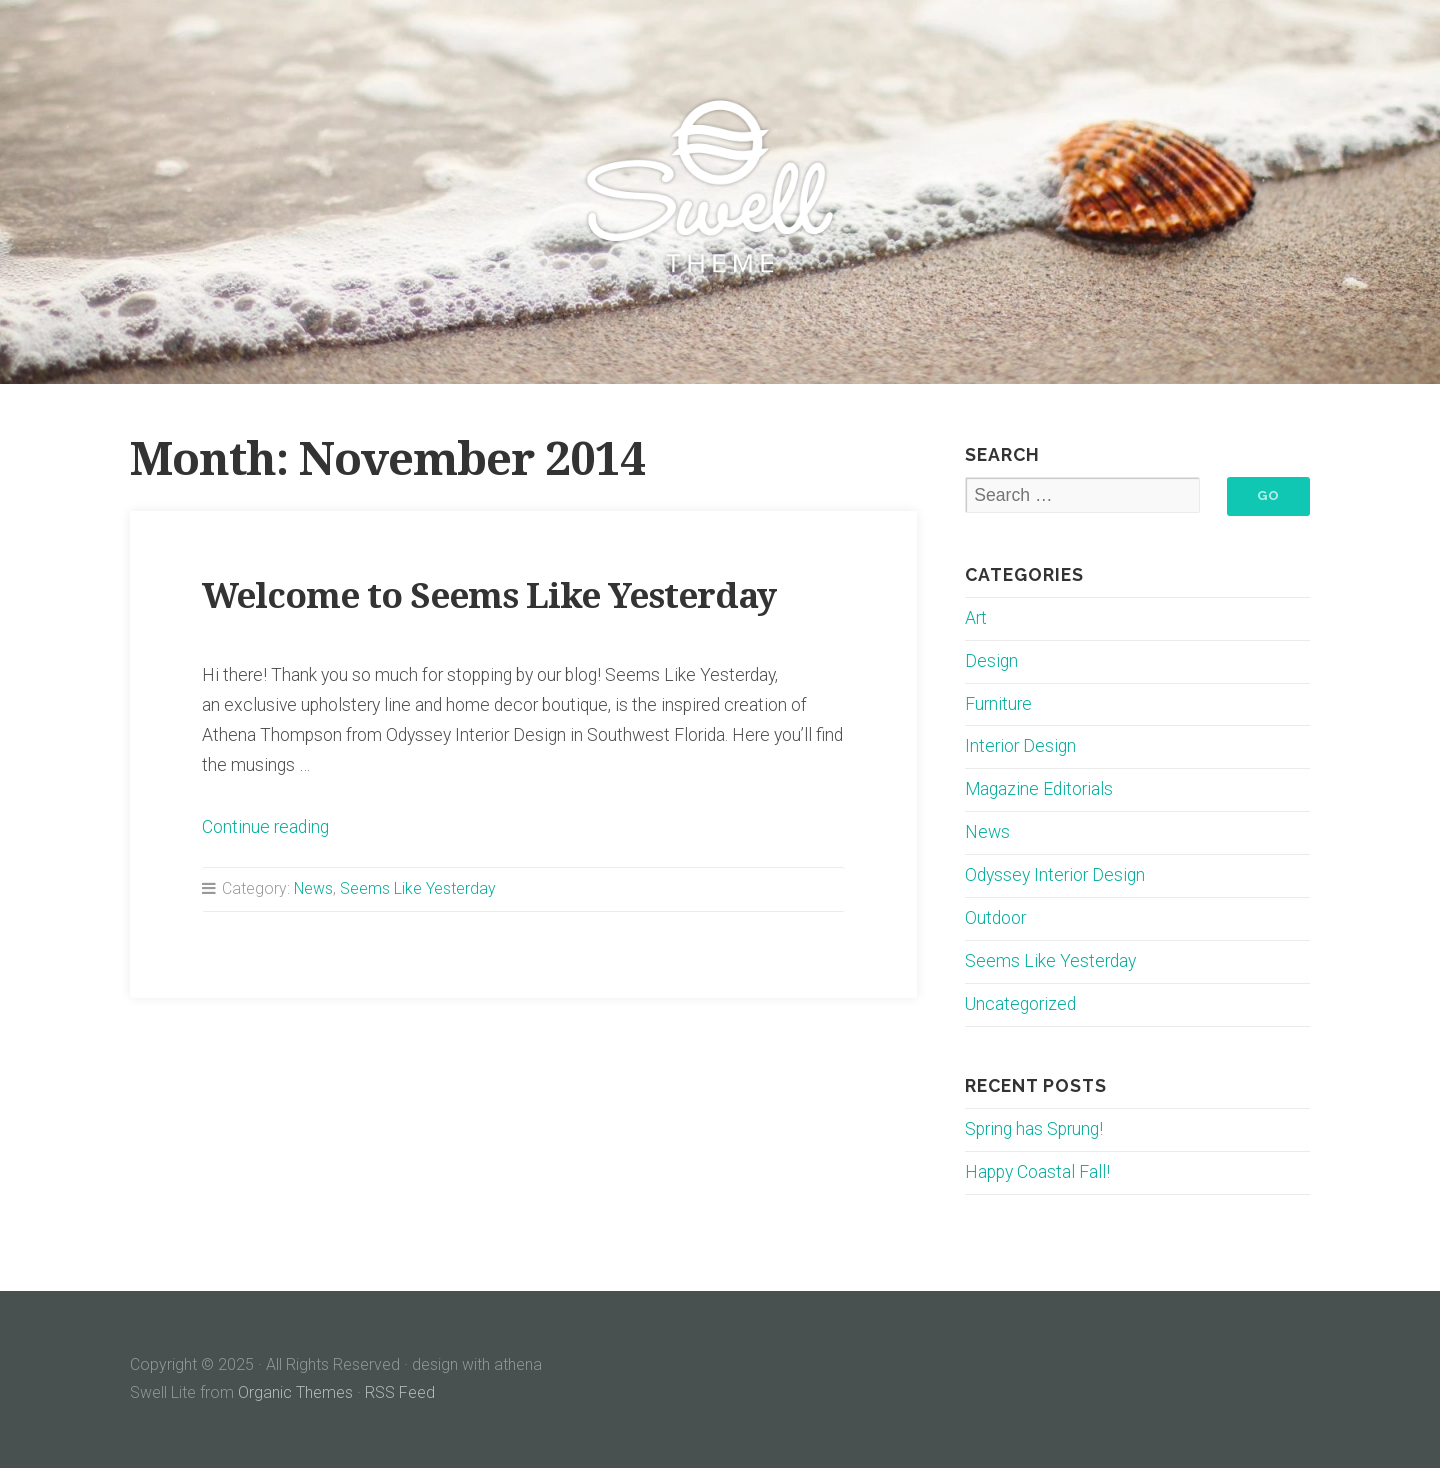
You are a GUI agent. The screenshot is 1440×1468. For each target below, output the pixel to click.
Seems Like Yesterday (418, 888)
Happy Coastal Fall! (1037, 1172)
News (313, 888)
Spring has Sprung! (1034, 1129)
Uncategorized (1020, 1004)
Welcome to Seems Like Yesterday (489, 595)
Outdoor (995, 918)
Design (991, 661)
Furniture (998, 704)
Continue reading (265, 827)
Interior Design (1020, 746)
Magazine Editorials (1039, 789)
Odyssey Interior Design (1055, 875)
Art (976, 618)
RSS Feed (400, 1392)
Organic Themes (295, 1392)
